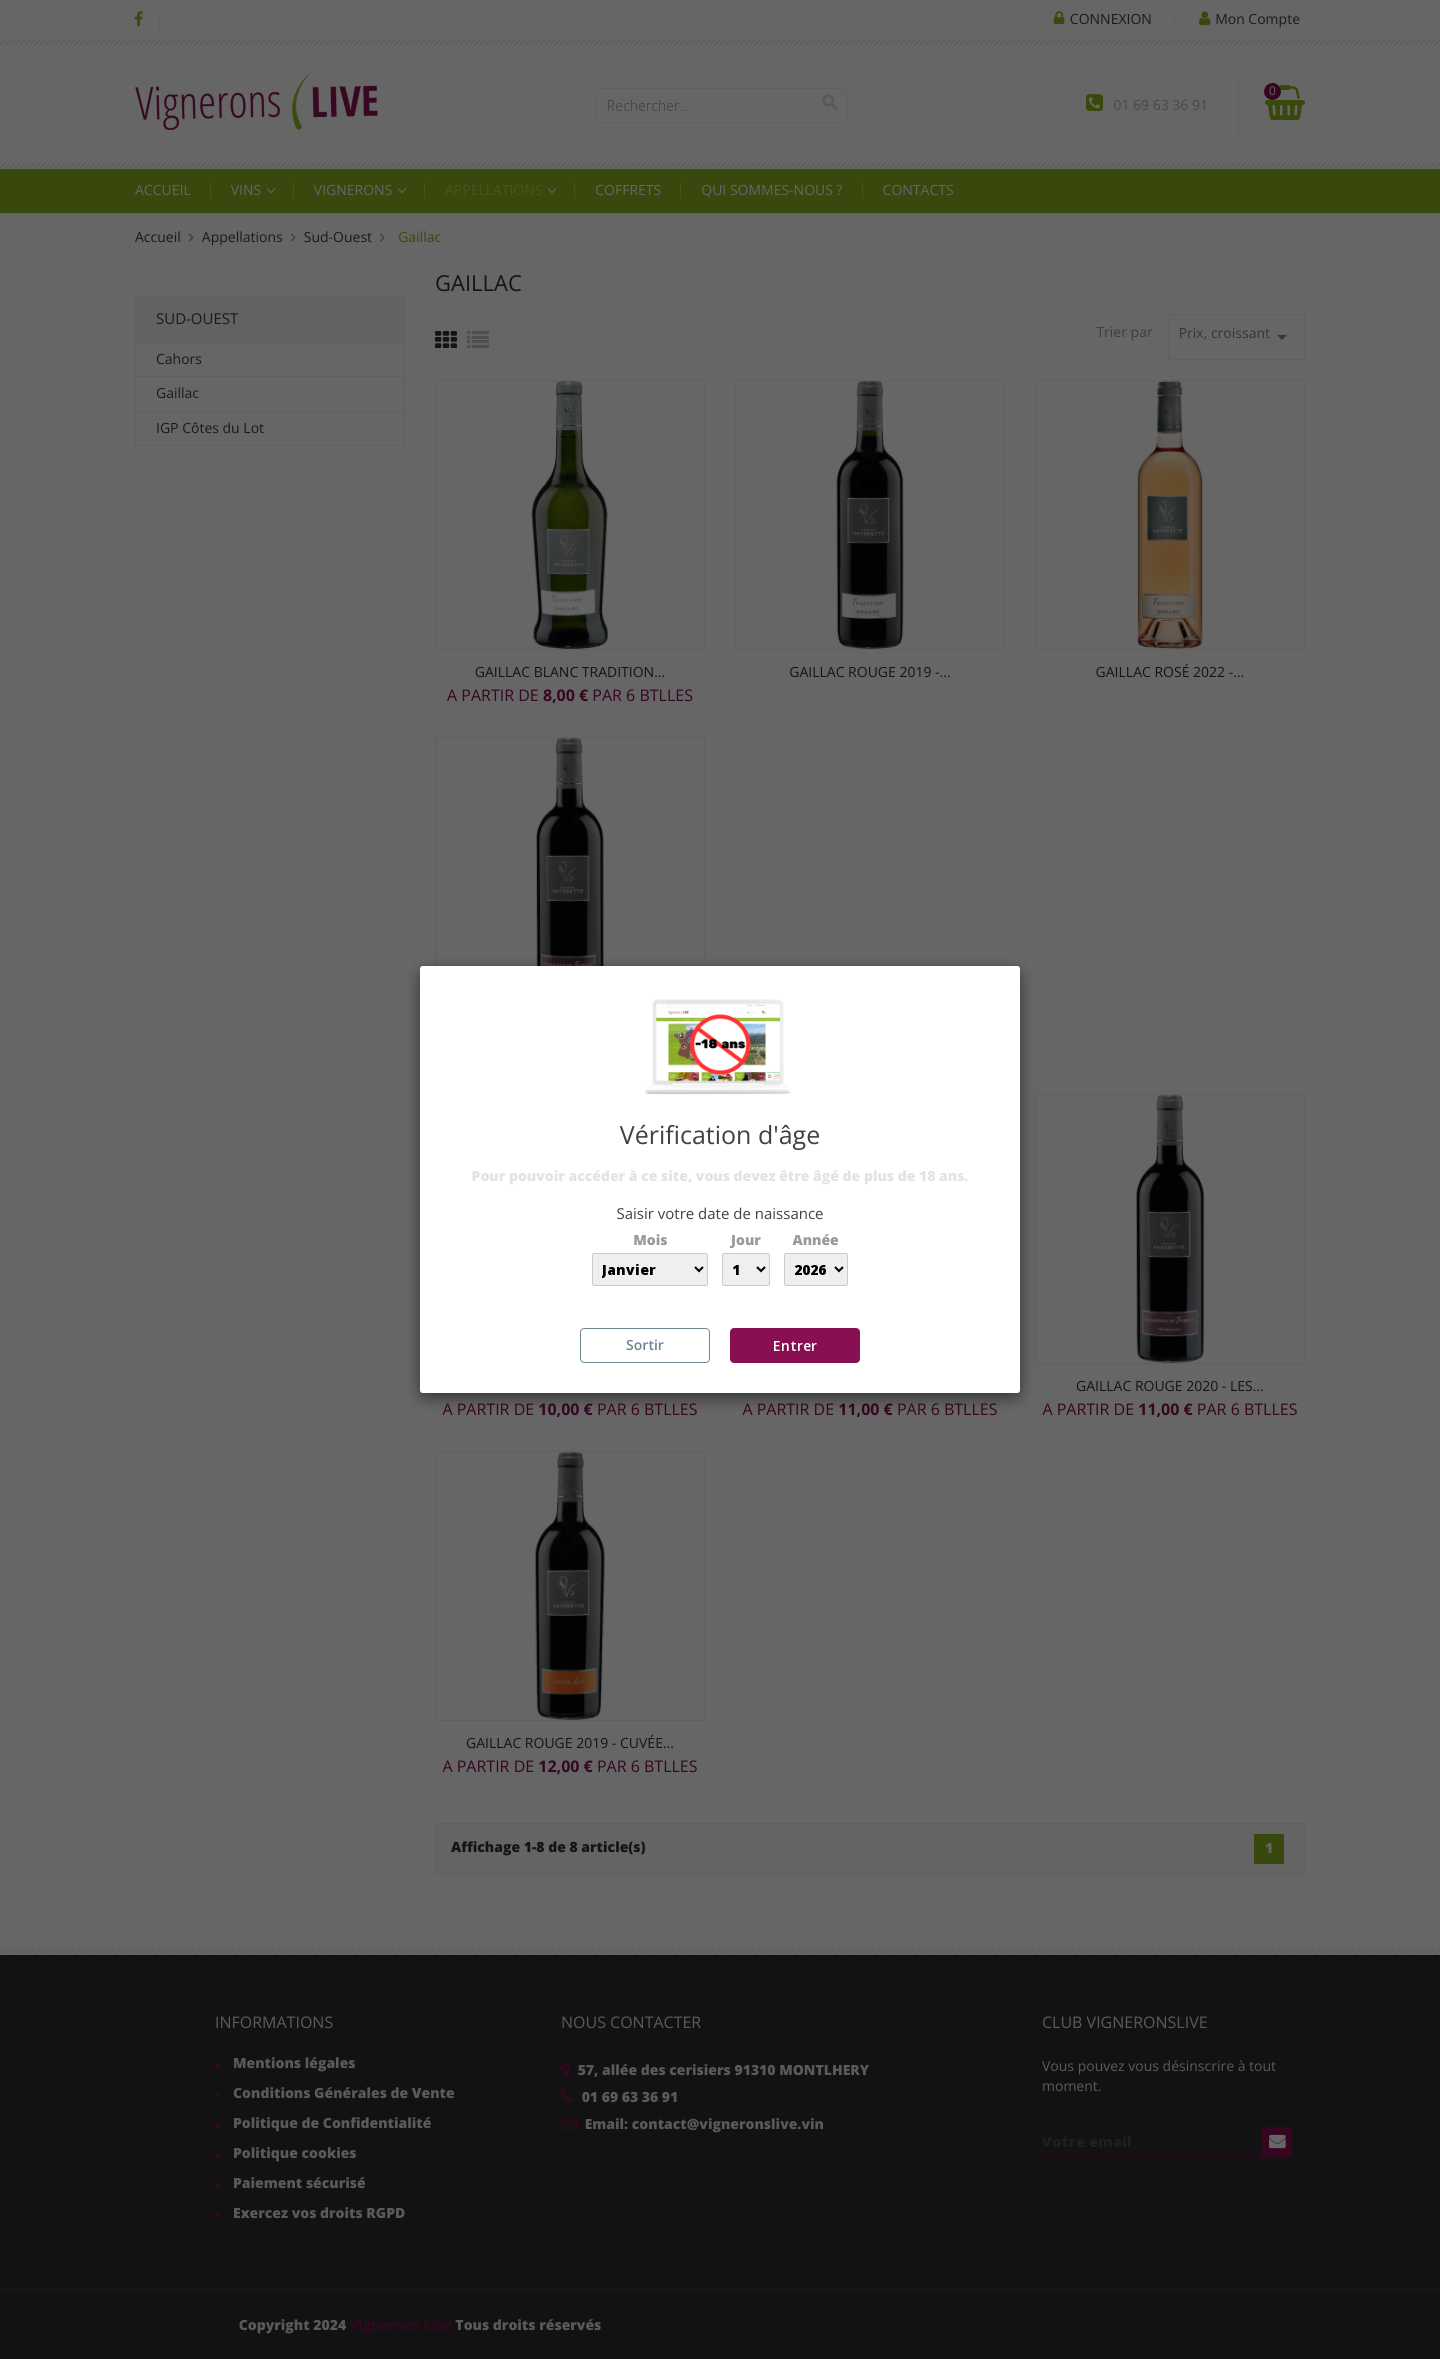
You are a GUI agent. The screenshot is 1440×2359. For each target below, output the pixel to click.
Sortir (645, 1345)
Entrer (795, 1345)
